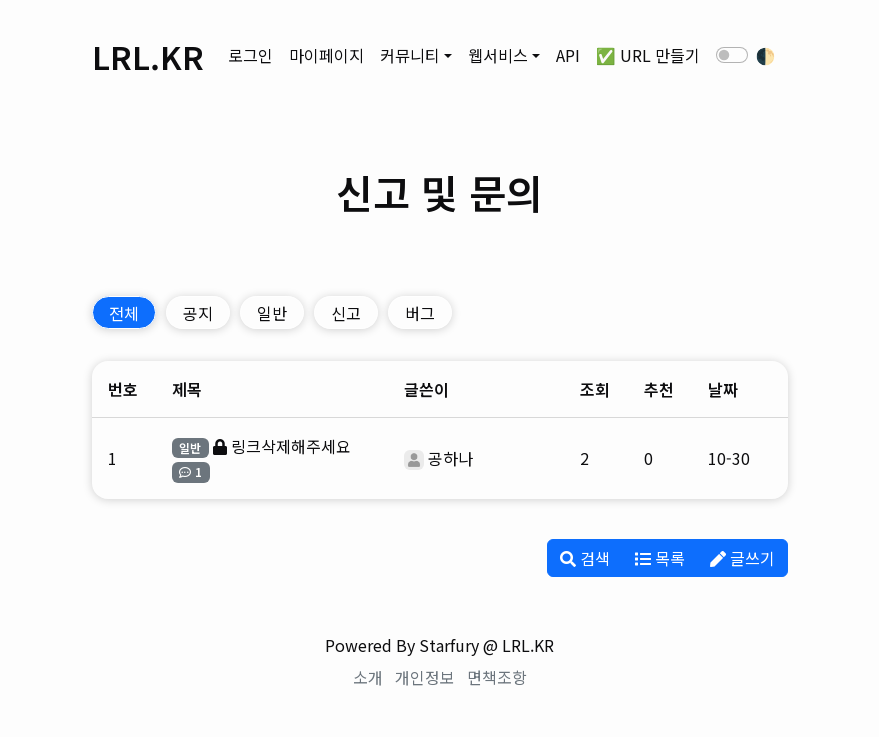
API (568, 55)
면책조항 (497, 677)
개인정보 (425, 677)
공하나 (450, 458)
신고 (346, 313)
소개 (368, 677)
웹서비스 (498, 55)
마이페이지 (326, 55)
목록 (660, 558)
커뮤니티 (410, 55)
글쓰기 (742, 558)
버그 (420, 313)
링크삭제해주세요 (291, 446)
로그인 (250, 55)
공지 (198, 313)
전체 (124, 313)
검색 (585, 558)
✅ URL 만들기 (648, 55)
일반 (272, 313)
